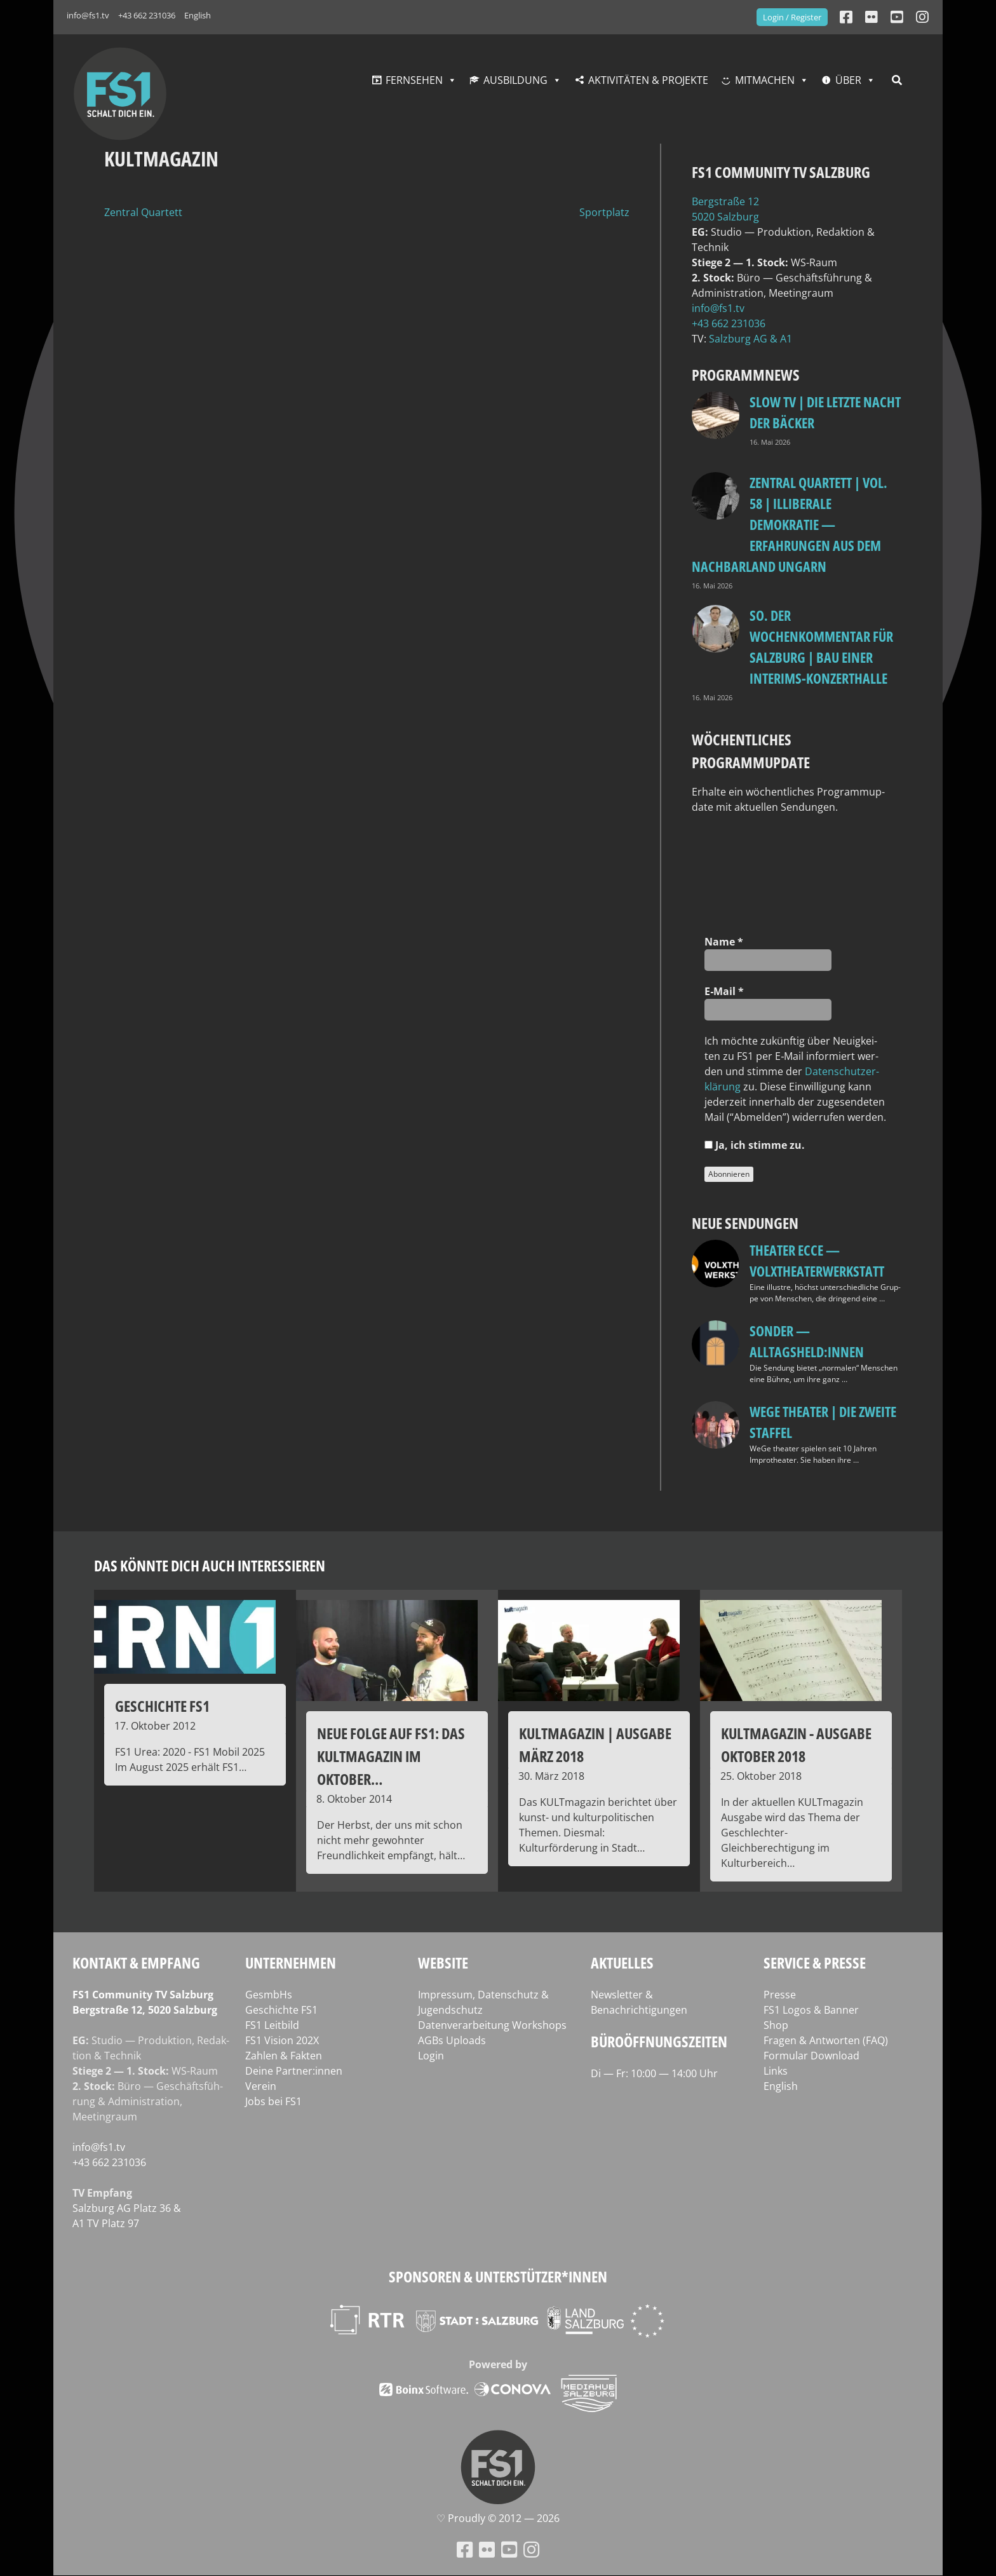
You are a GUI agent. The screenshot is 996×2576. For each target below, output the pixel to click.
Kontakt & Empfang (136, 1962)
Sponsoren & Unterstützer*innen (498, 2276)
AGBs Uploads (452, 2040)
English (197, 15)
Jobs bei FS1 (273, 2101)
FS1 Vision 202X (282, 2040)
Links (776, 2071)
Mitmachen (765, 80)
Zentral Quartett (143, 212)
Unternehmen (290, 1962)
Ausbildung (515, 80)
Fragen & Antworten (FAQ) (826, 2040)
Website (443, 1962)
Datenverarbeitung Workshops (492, 2025)
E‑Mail (724, 991)
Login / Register (792, 17)
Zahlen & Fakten (283, 2056)
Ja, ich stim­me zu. (754, 1145)
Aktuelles (622, 1962)
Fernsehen (414, 80)
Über (848, 80)
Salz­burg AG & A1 (750, 339)
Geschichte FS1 (281, 2010)
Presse (780, 1995)
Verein (260, 2086)
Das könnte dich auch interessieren (209, 1565)
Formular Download (811, 2056)
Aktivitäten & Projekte (648, 80)
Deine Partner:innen (293, 2071)
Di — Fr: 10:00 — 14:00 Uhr (654, 2073)
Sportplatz (604, 212)
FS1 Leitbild (272, 2025)
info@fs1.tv (88, 15)
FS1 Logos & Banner (811, 2010)
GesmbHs (268, 1995)
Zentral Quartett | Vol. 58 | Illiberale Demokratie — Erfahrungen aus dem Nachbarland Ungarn (789, 524)
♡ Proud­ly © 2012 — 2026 (498, 2518)
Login (431, 2056)
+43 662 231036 (146, 15)
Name (723, 942)
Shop (776, 2025)
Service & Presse (815, 1962)
